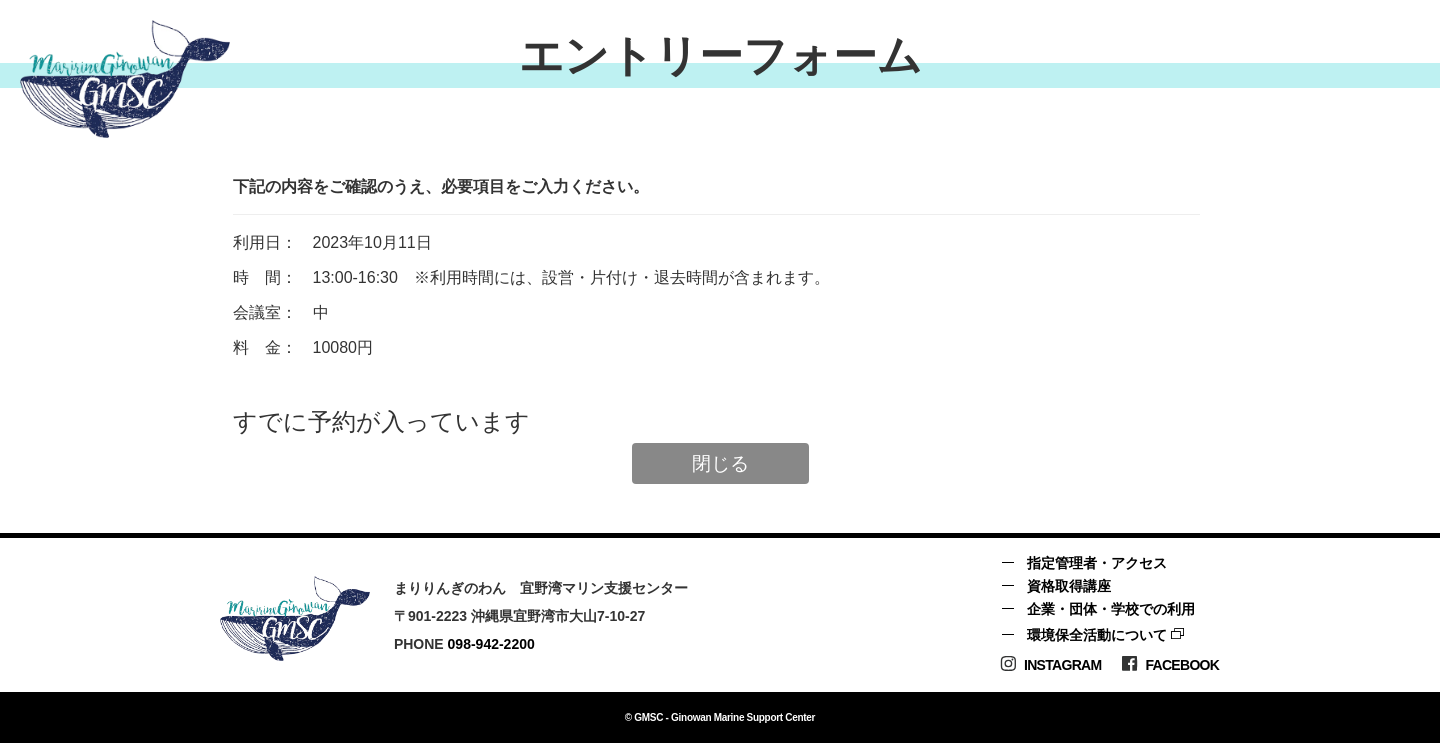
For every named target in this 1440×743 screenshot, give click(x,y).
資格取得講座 (1069, 586)
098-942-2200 (491, 644)
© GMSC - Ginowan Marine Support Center (720, 717)
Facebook (1170, 664)
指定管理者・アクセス (1097, 563)
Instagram (1050, 664)
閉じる (720, 463)
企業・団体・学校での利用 (1111, 609)
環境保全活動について (1097, 635)
